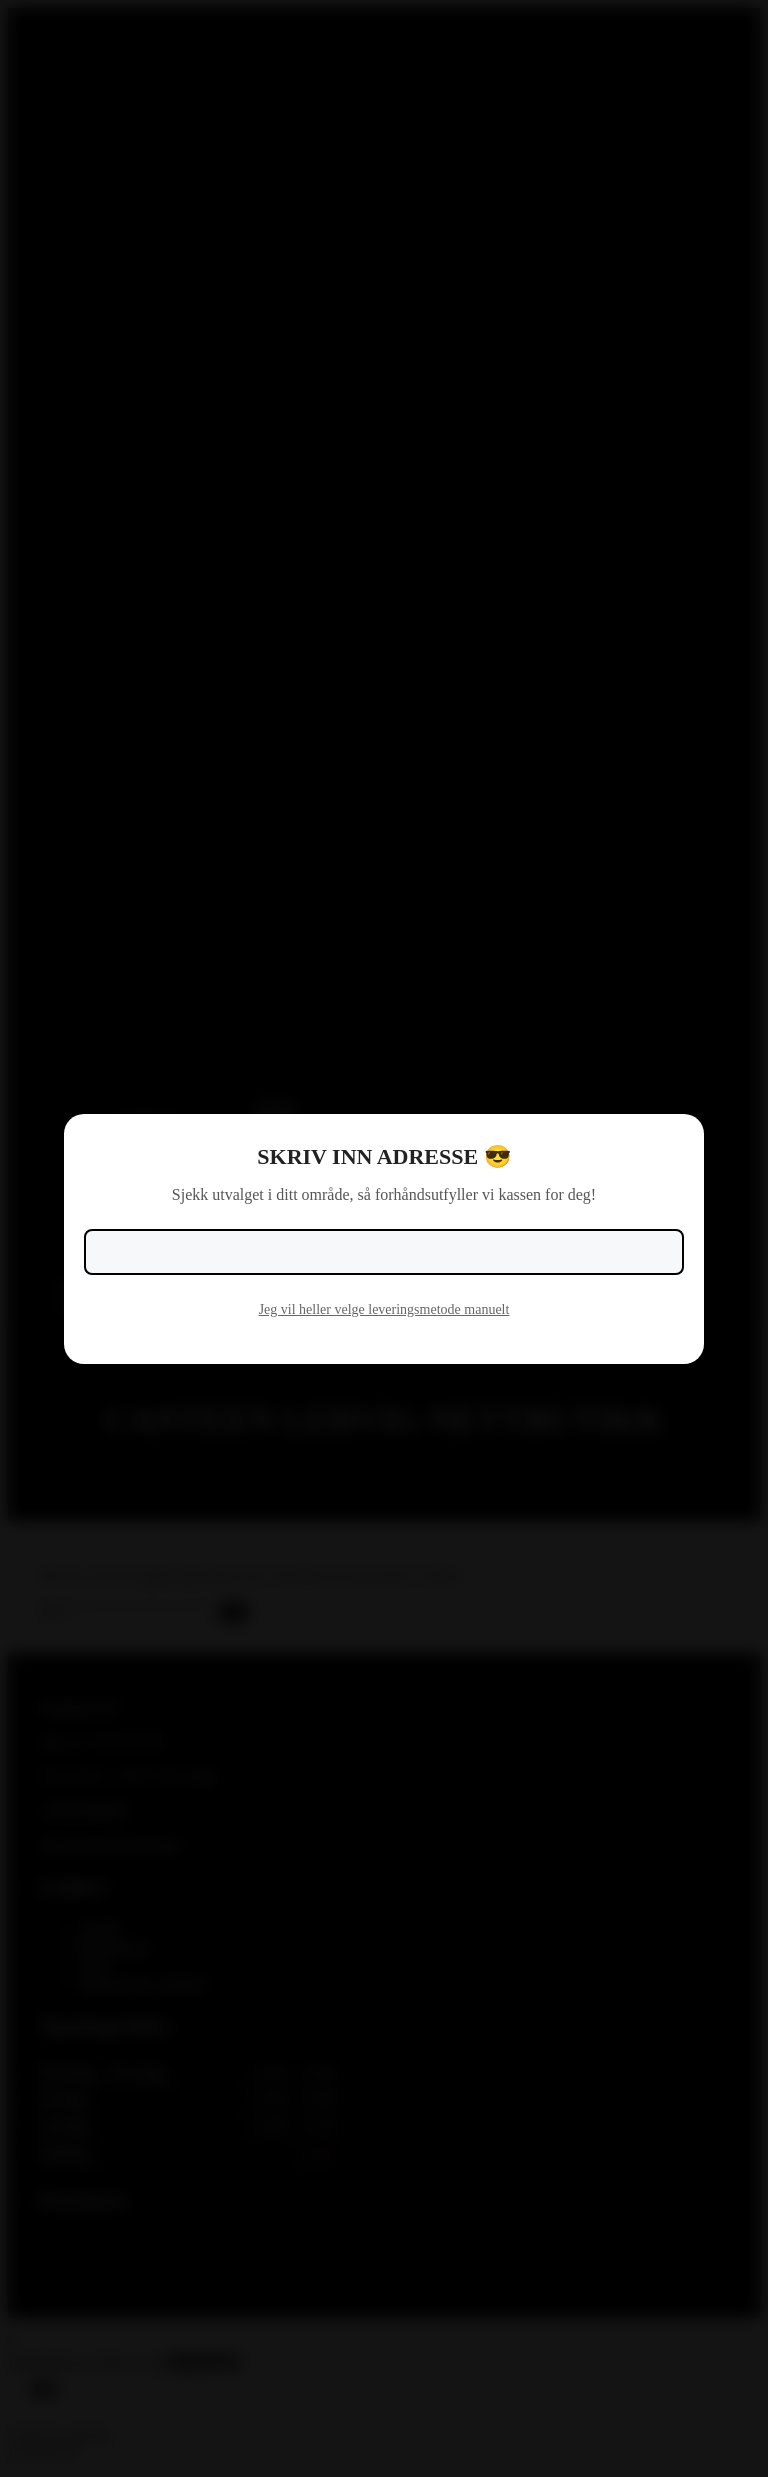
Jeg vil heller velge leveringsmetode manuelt (384, 1309)
